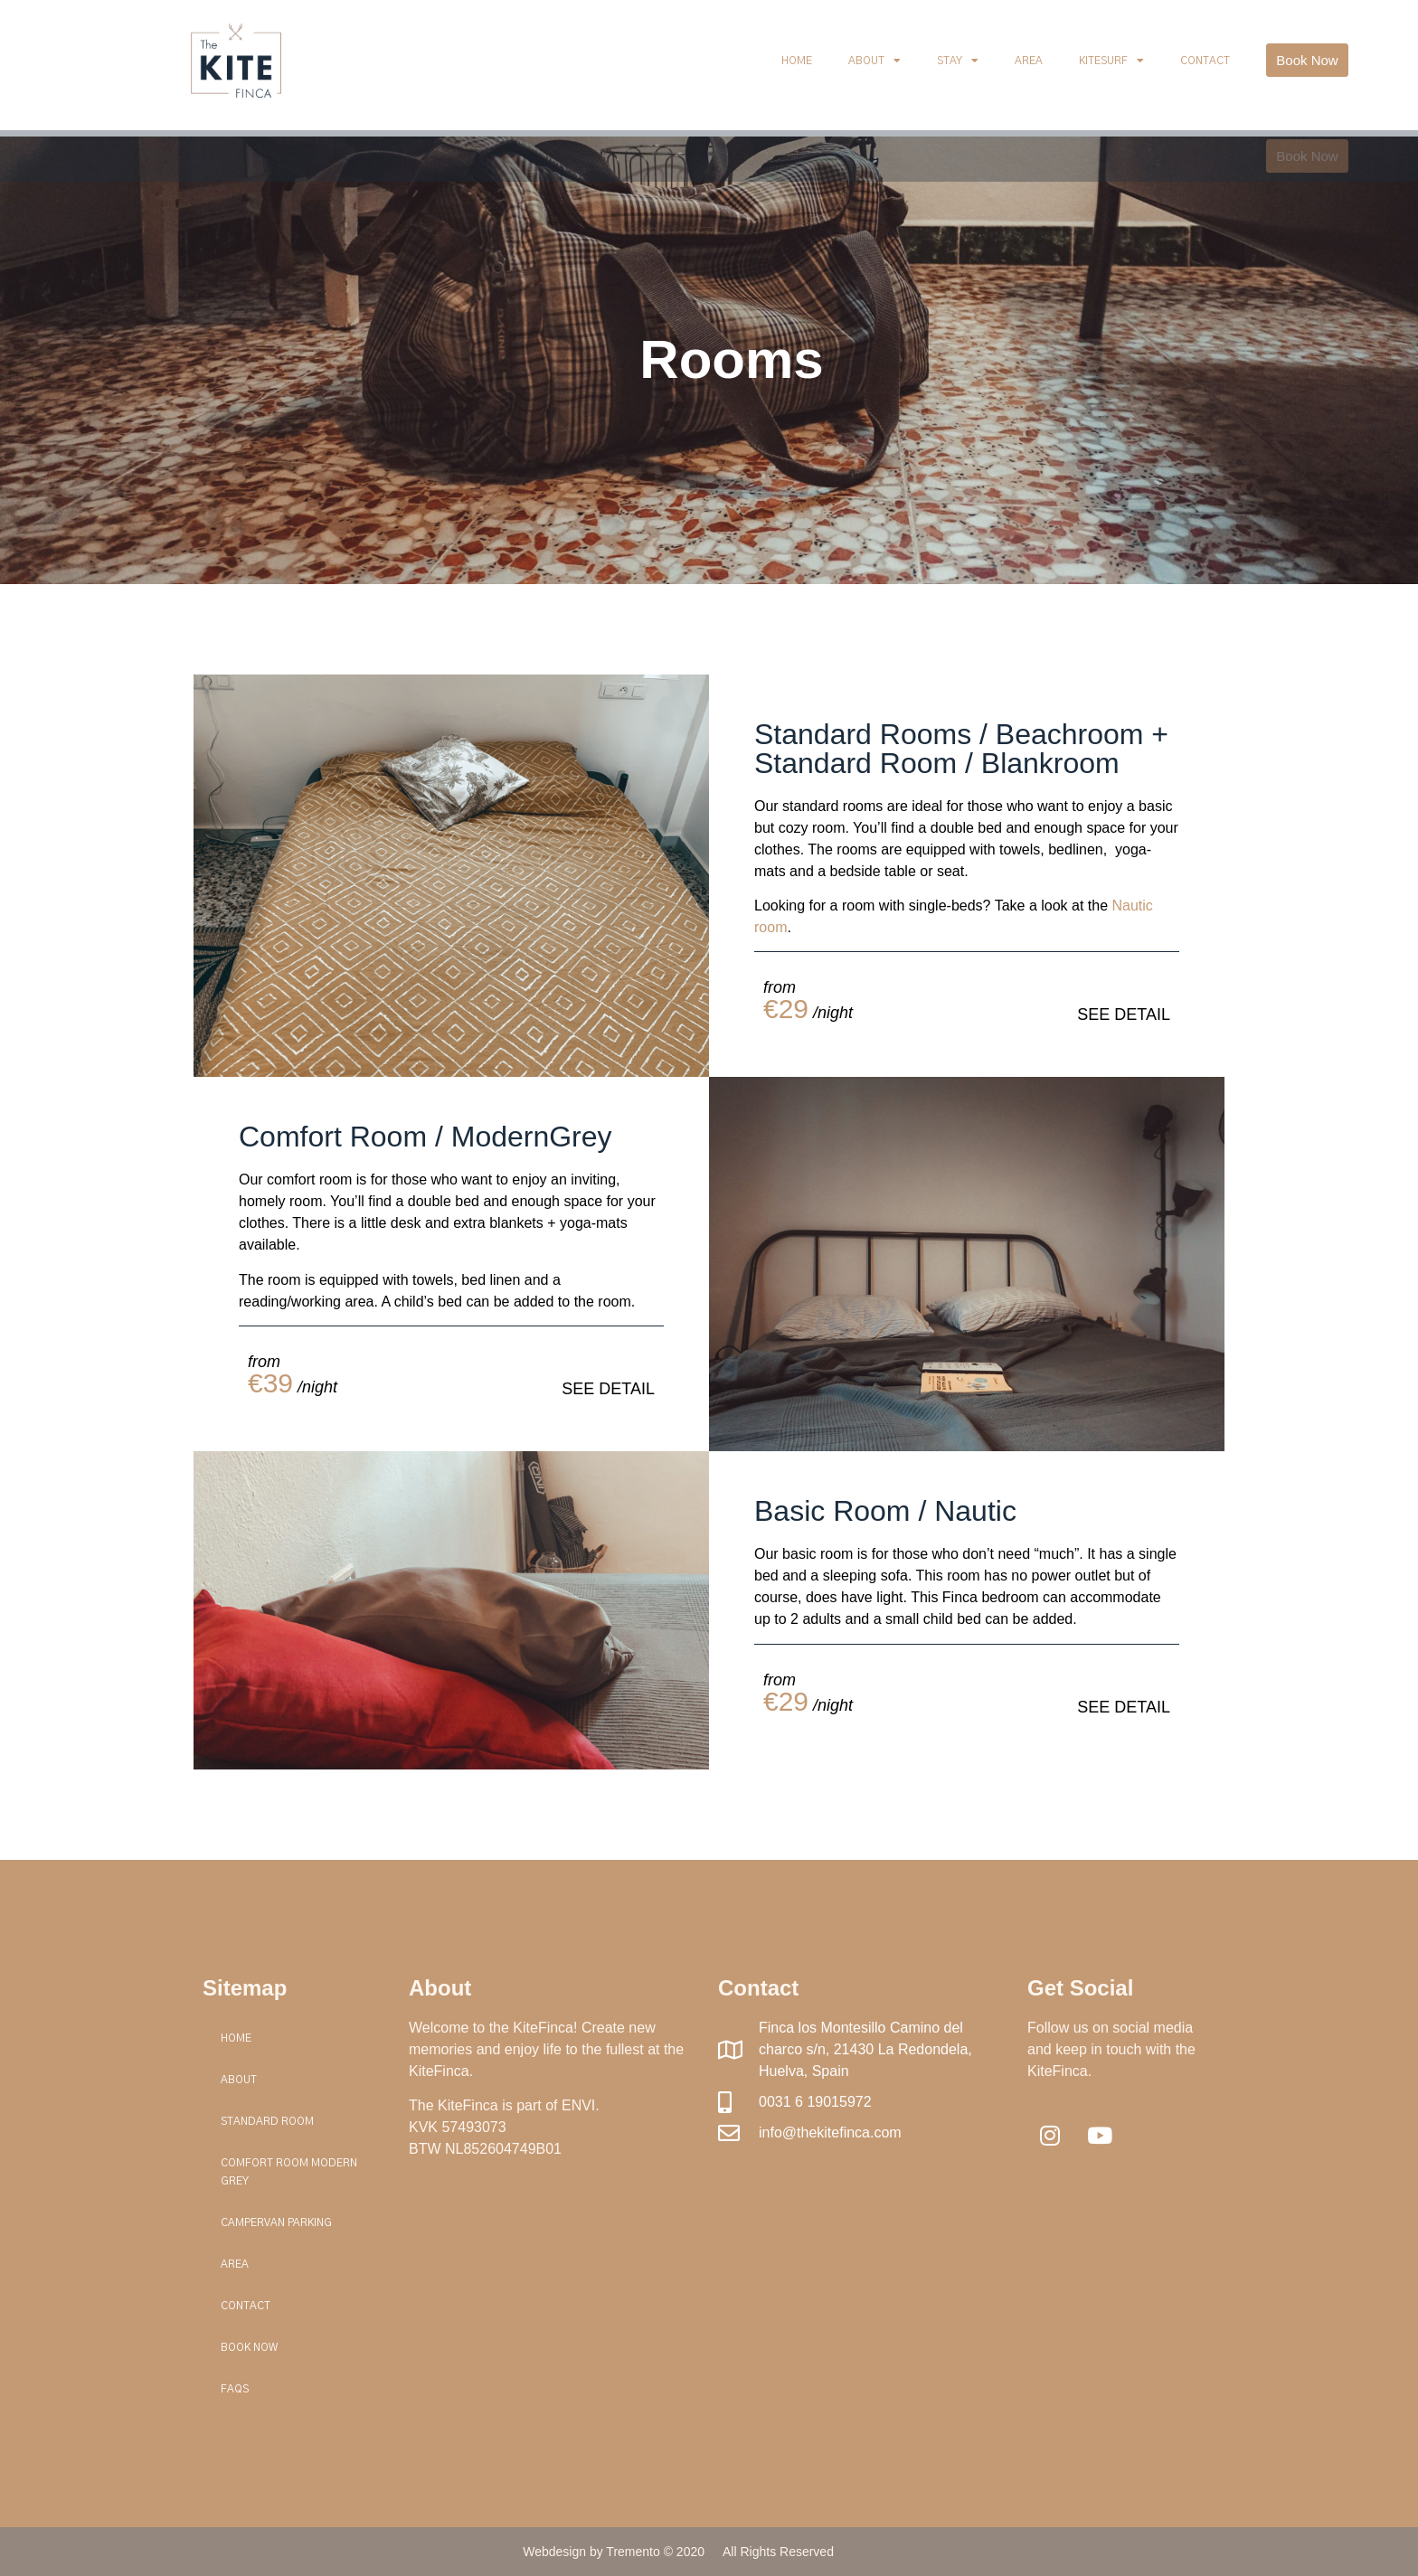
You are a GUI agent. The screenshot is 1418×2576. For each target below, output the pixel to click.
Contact (1205, 60)
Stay (957, 60)
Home (796, 60)
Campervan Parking (276, 2222)
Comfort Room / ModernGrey (425, 1136)
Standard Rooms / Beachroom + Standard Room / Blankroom (961, 748)
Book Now (249, 2347)
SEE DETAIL (1123, 1014)
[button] (1306, 60)
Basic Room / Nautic (885, 1511)
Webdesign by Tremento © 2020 (613, 2551)
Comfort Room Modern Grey (289, 2171)
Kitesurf (1111, 60)
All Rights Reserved (778, 2551)
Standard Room (267, 2121)
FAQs (235, 2388)
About (874, 60)
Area (1029, 60)
